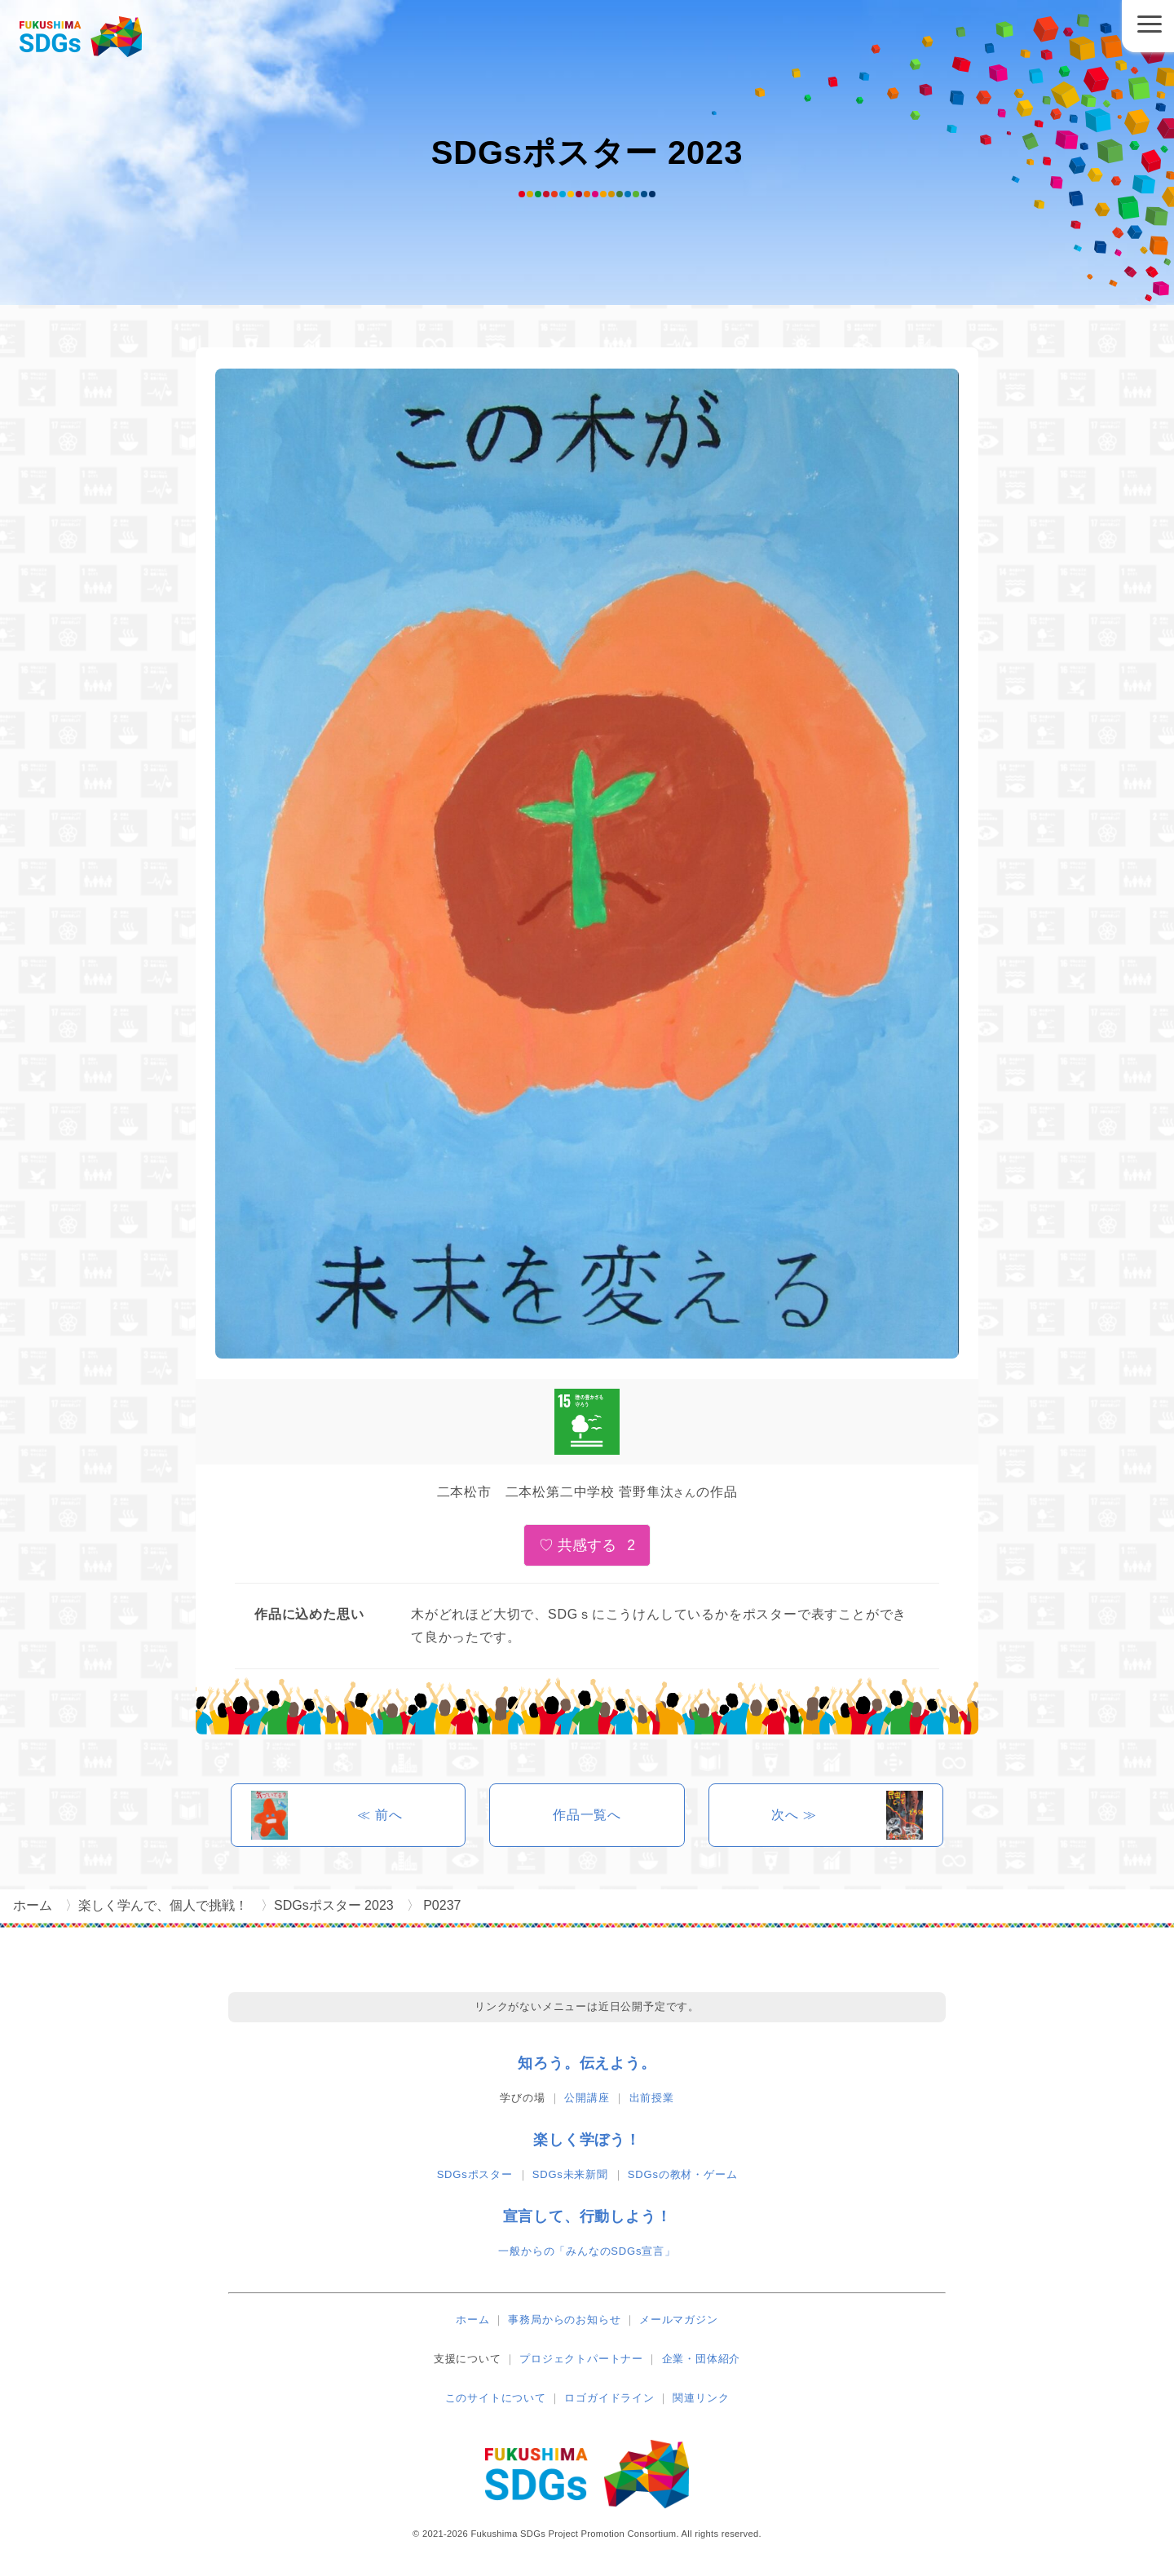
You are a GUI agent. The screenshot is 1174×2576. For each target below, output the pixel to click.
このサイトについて (495, 2398)
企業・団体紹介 (701, 2359)
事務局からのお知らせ (564, 2319)
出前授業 (651, 2098)
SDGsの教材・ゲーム (682, 2174)
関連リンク (701, 2398)
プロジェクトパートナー (581, 2359)
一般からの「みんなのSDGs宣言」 (586, 2251)
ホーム (472, 2319)
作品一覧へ (587, 1815)
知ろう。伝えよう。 (586, 2063)
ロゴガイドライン (609, 2398)
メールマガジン (678, 2319)
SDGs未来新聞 (570, 2174)
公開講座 (586, 2098)
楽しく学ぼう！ (587, 2140)
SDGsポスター (475, 2174)
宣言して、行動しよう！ (587, 2216)
